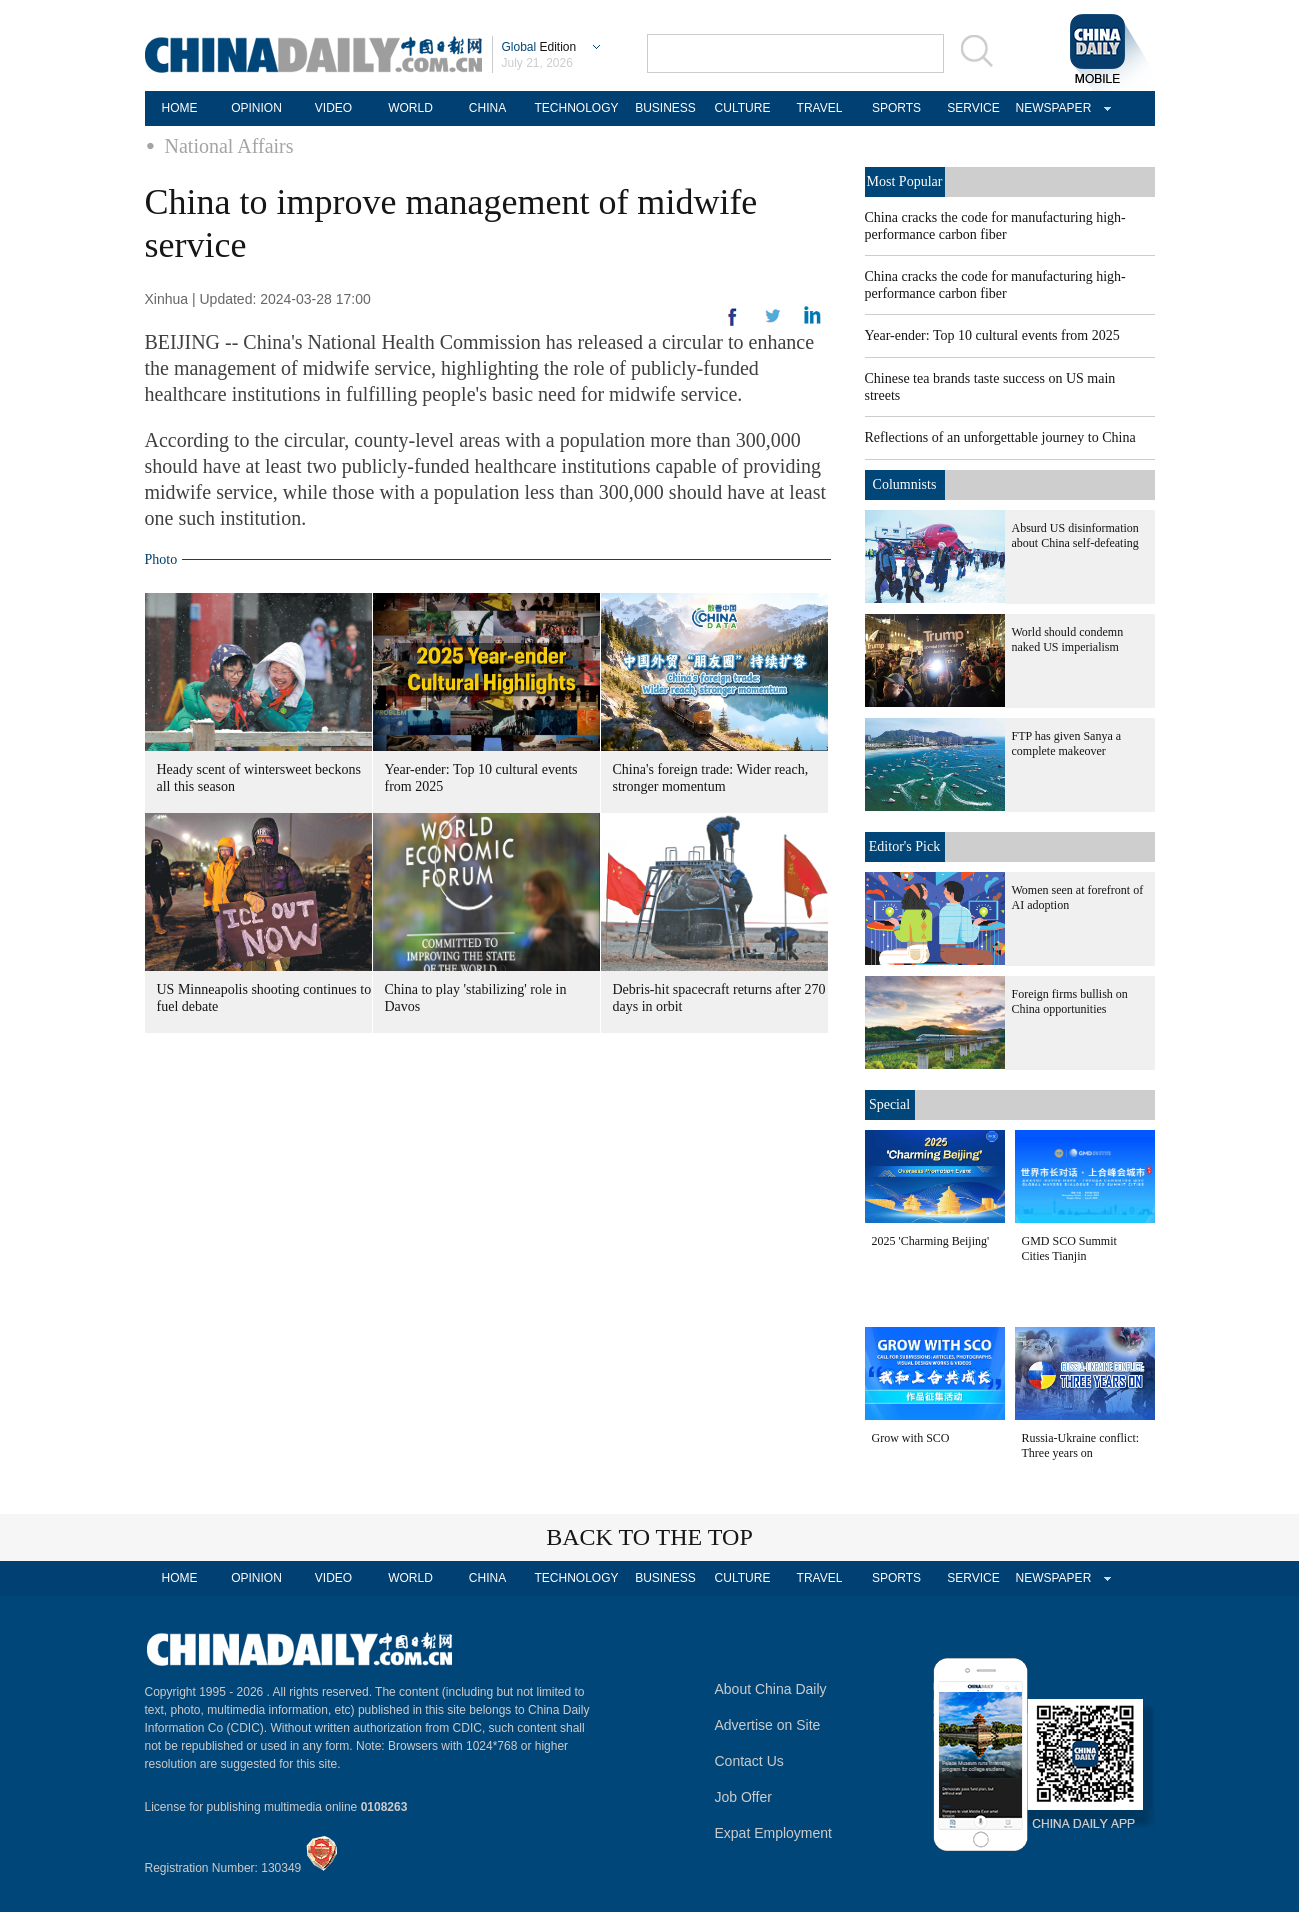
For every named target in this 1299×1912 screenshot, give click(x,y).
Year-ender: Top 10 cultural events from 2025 (992, 335)
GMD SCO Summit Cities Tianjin (1069, 1248)
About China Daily (771, 1689)
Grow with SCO (911, 1438)
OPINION (256, 108)
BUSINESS (665, 108)
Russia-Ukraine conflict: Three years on (1081, 1445)
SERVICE (973, 108)
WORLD (410, 108)
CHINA (487, 108)
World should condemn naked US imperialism (1068, 639)
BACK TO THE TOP (649, 1537)
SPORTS (896, 108)
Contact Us (749, 1761)
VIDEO (333, 108)
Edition (539, 47)
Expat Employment (774, 1833)
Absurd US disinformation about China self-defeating (1075, 535)
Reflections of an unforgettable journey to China (1000, 437)
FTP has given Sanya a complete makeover (1067, 743)
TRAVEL (820, 108)
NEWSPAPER (1051, 108)
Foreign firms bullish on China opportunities (1070, 1001)
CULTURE (743, 108)
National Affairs (229, 146)
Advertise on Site (768, 1725)
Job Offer (743, 1797)
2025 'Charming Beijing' (931, 1241)
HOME (180, 108)
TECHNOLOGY (576, 108)
